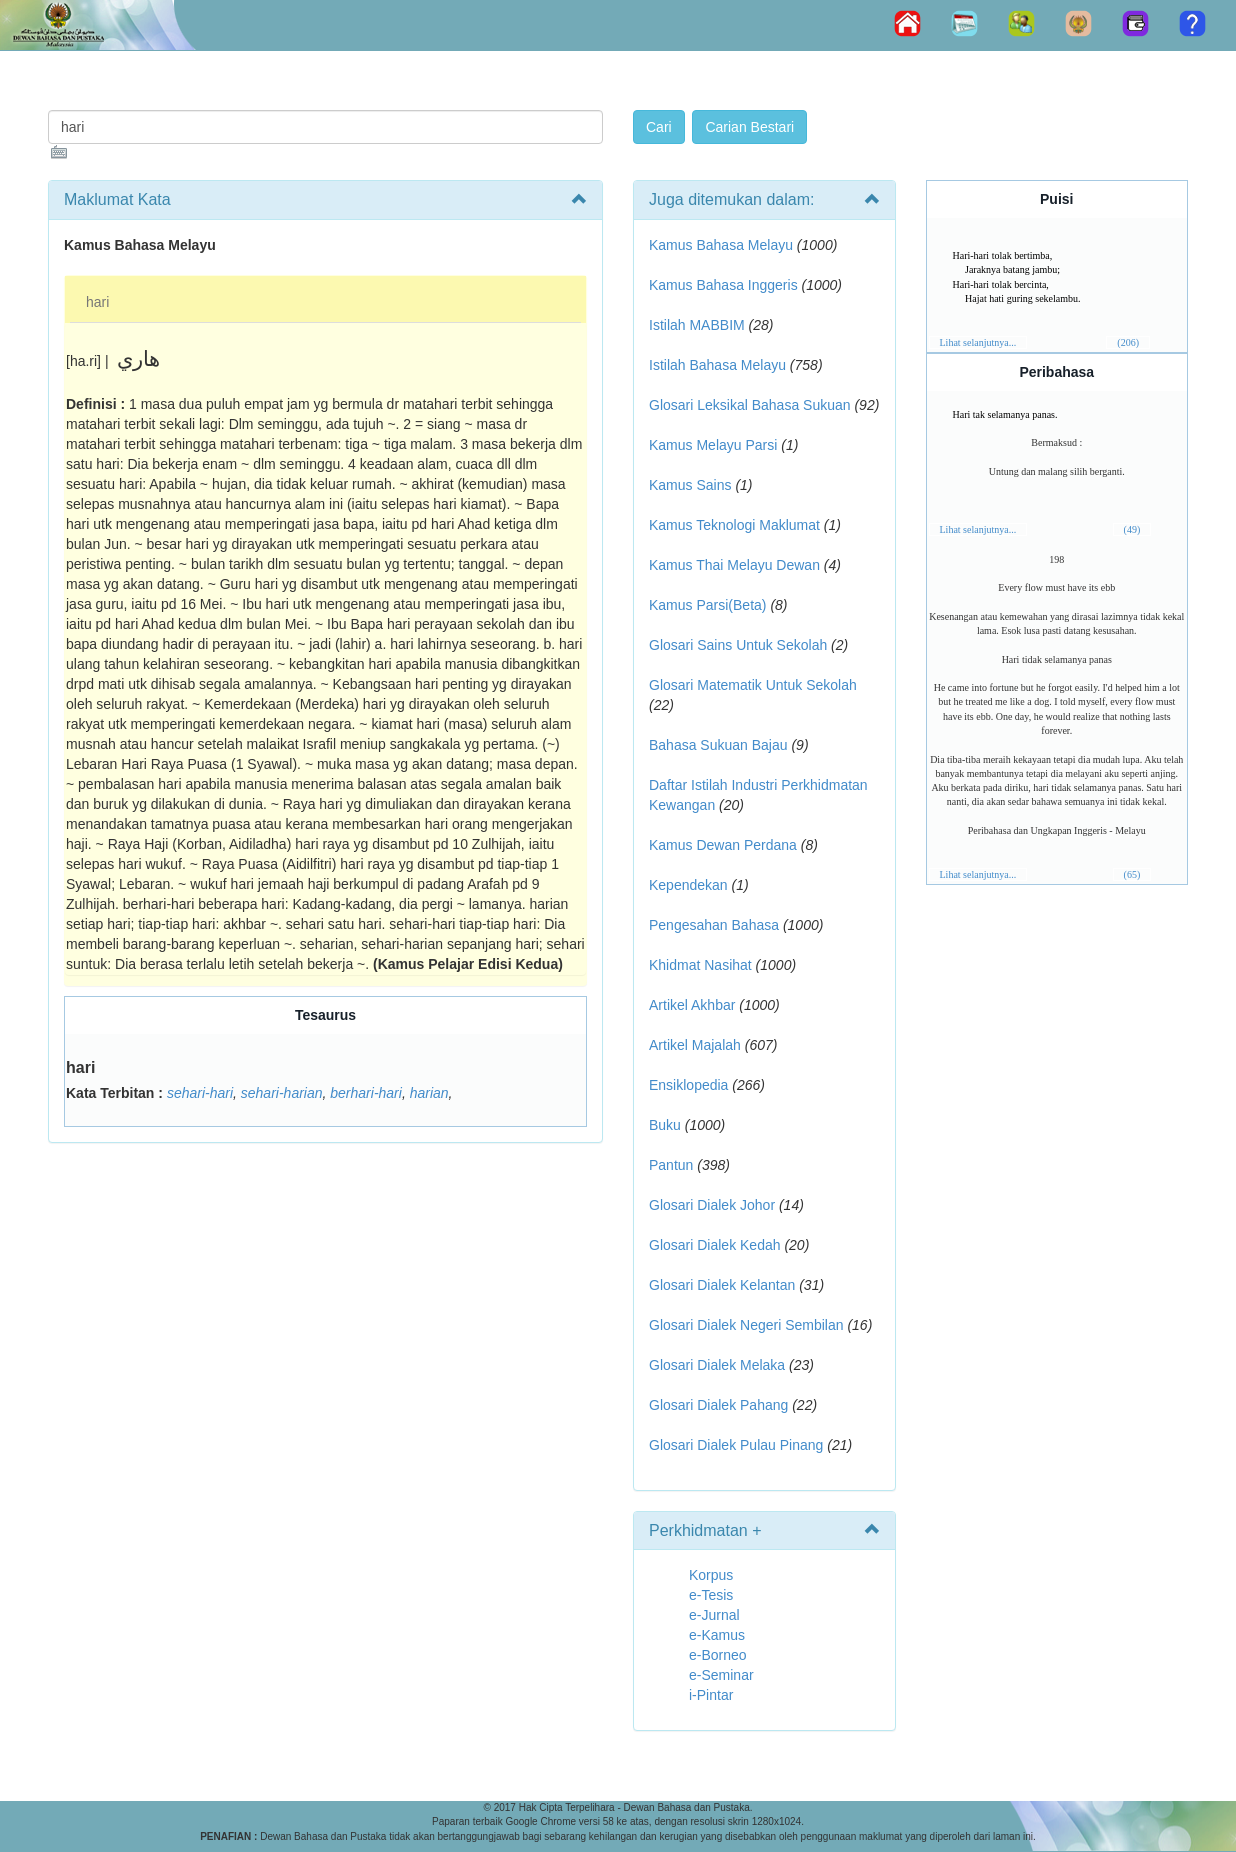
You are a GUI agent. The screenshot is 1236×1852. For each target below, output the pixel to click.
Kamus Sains (690, 485)
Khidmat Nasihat (700, 965)
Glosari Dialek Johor (712, 1205)
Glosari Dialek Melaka (717, 1365)
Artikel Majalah (695, 1045)
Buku (665, 1125)
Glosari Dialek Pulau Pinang (736, 1445)
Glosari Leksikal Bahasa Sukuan (750, 405)
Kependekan (688, 885)
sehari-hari (200, 1093)
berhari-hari (366, 1093)
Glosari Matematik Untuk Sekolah (753, 685)
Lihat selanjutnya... (978, 342)
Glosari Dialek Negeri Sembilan (746, 1325)
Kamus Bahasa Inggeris (723, 285)
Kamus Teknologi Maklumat (734, 525)
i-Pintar (711, 1695)
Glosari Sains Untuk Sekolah (738, 645)
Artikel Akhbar (692, 1005)
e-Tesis (711, 1595)
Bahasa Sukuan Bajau (718, 745)
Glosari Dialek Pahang (718, 1405)
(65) (1132, 874)
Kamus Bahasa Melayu (723, 245)
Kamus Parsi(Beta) (707, 605)
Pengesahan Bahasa (714, 925)
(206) (1128, 342)
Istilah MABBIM (697, 325)
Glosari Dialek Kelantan (722, 1285)
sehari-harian (282, 1093)
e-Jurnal (714, 1615)
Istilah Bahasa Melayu (717, 365)
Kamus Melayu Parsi (713, 445)
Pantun (671, 1165)
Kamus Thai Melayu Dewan (734, 565)
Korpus (711, 1575)
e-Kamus (717, 1635)
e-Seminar (721, 1675)
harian (429, 1093)
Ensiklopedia (688, 1085)
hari (97, 302)
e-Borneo (718, 1655)
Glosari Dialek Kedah (715, 1245)
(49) (1132, 529)
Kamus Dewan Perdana (723, 845)
